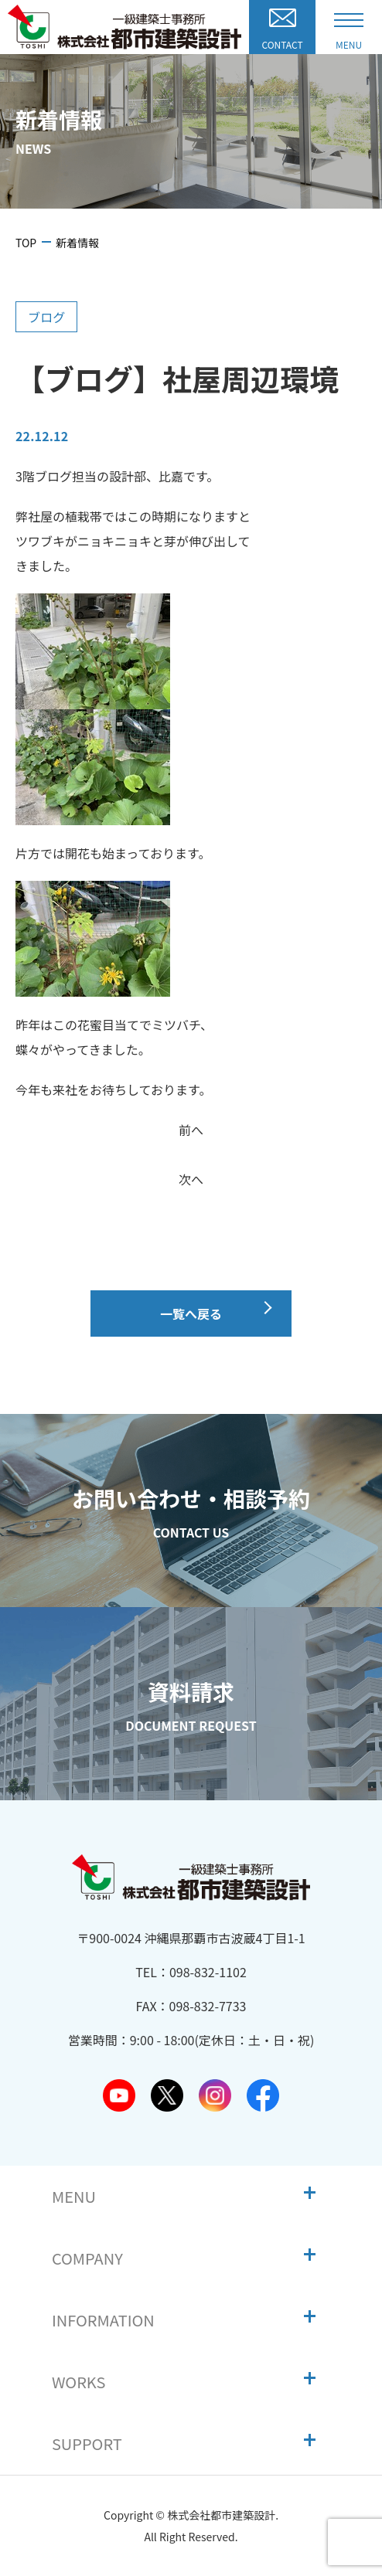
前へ (191, 1129)
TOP (25, 242)
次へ (191, 1179)
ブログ (46, 317)
